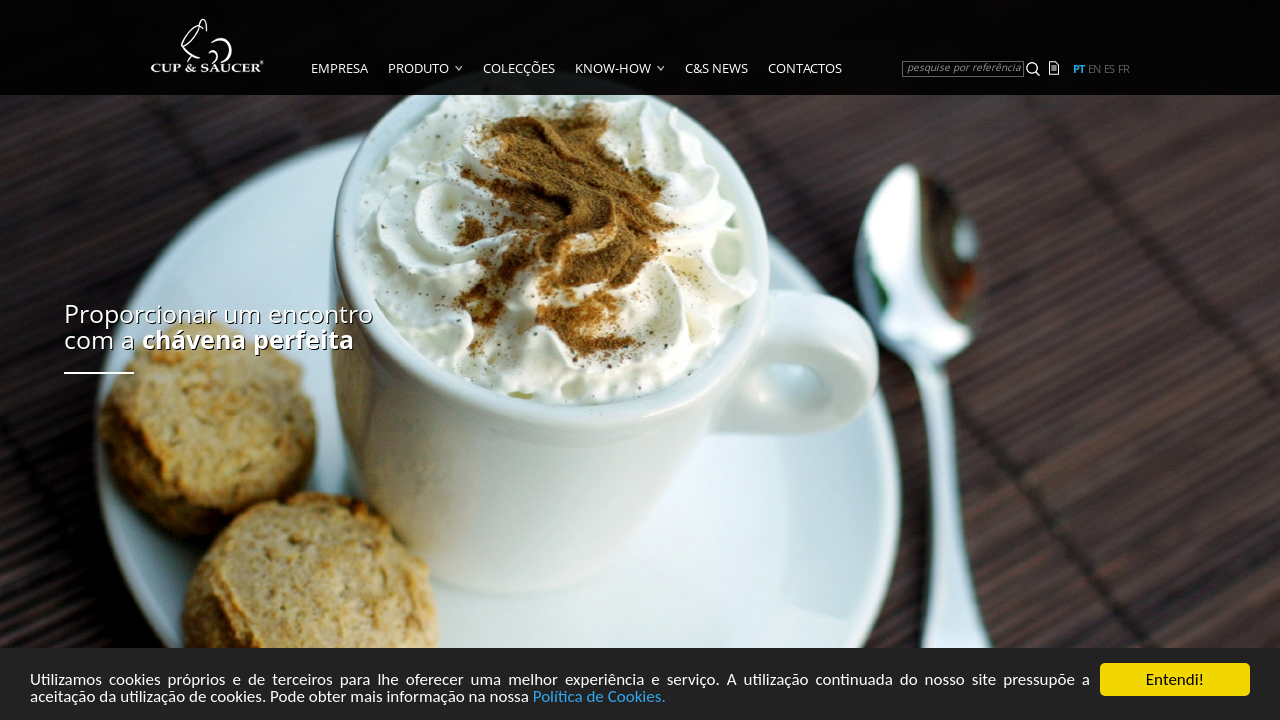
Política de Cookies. (599, 699)
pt (1078, 69)
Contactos (805, 68)
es (1109, 69)
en (1094, 69)
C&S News (716, 68)
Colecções (519, 68)
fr (1123, 69)
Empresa (339, 68)
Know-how (613, 68)
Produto (418, 68)
